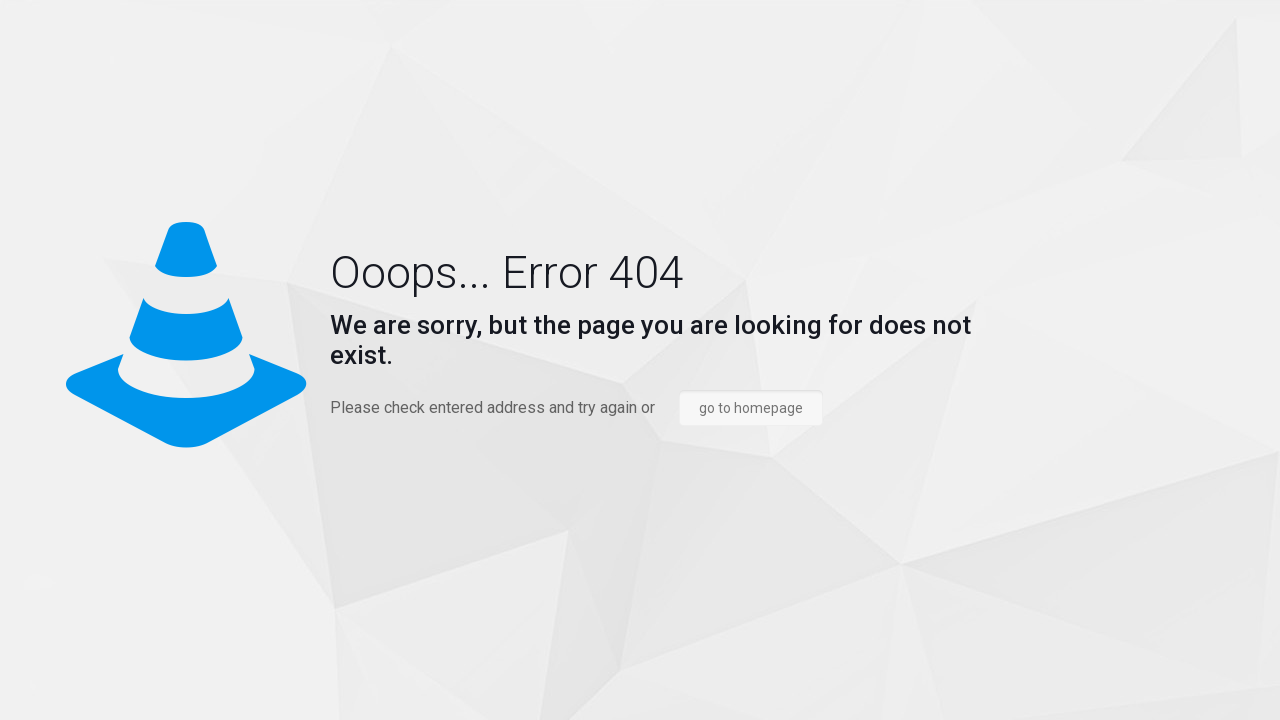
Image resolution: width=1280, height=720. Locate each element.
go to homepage (751, 408)
